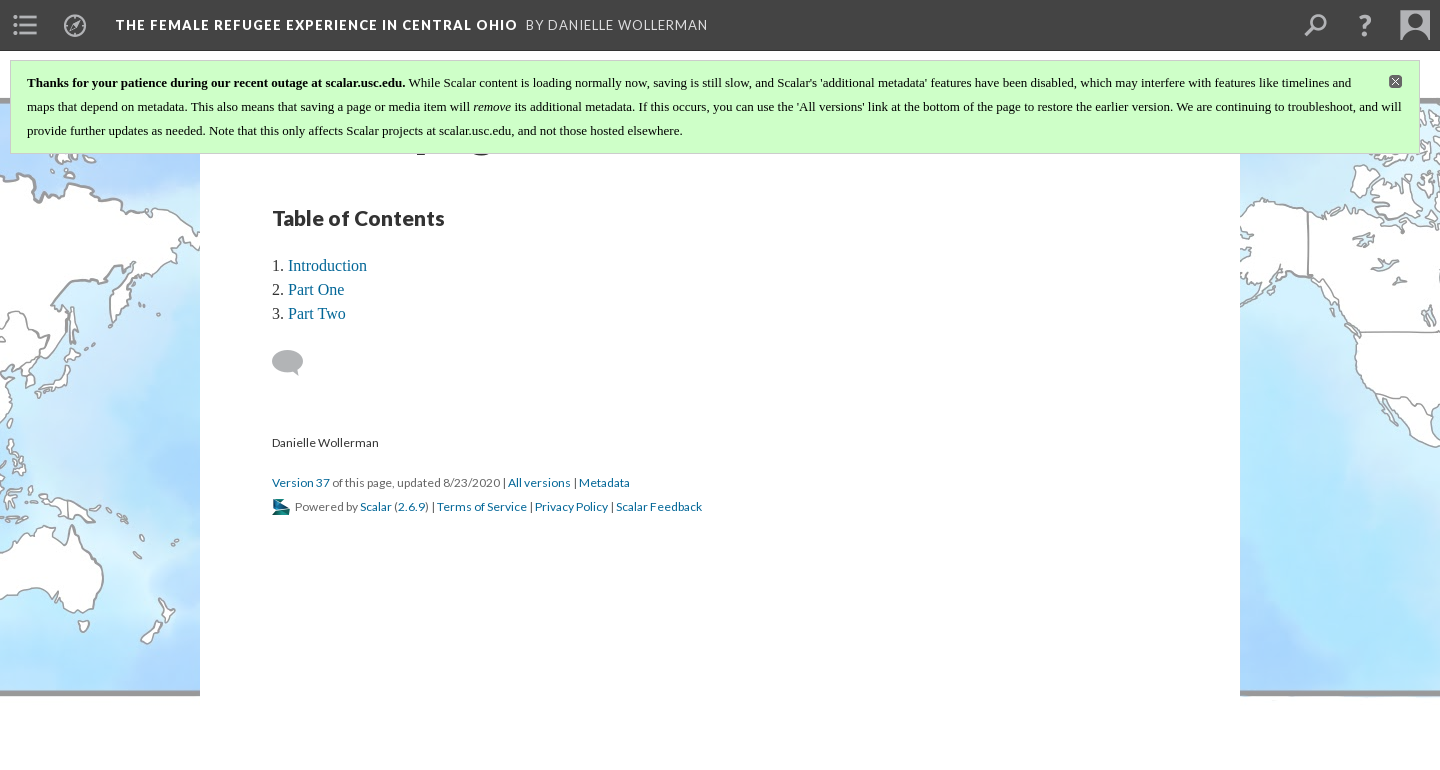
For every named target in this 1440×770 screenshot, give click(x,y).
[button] (1365, 25)
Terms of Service (482, 506)
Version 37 (301, 482)
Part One (316, 289)
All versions (539, 482)
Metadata (604, 482)
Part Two (317, 313)
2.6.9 (411, 506)
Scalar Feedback (659, 506)
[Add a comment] (296, 363)
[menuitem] (25, 25)
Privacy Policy (571, 506)
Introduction (327, 265)
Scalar (376, 506)
